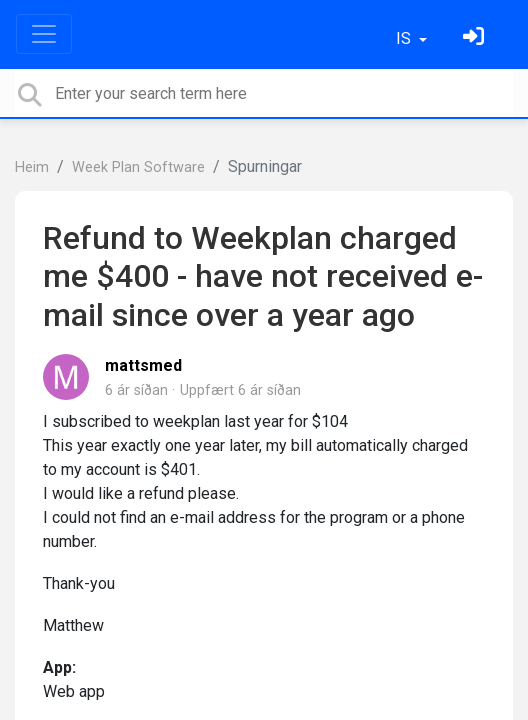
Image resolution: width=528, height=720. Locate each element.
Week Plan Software (138, 167)
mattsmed (143, 365)
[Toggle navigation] (44, 34)
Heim (32, 167)
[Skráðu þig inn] (476, 38)
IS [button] (405, 38)
